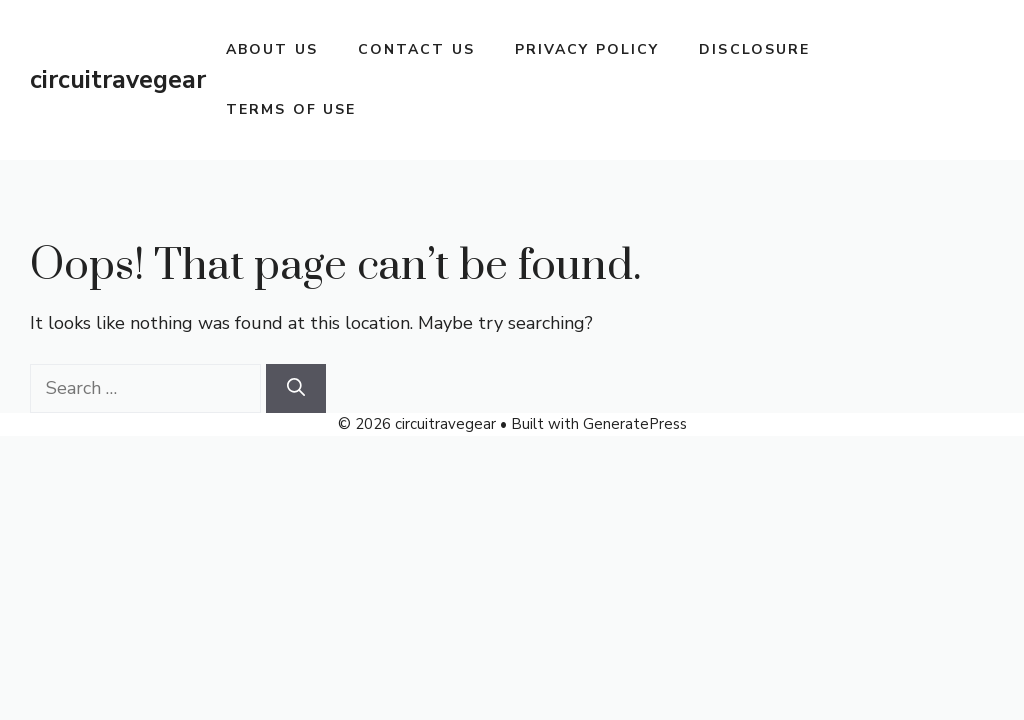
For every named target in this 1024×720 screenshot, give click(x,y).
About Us (272, 49)
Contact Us (416, 49)
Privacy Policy (587, 49)
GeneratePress (635, 424)
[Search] (296, 388)
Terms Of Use (291, 109)
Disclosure (754, 49)
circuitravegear (118, 80)
